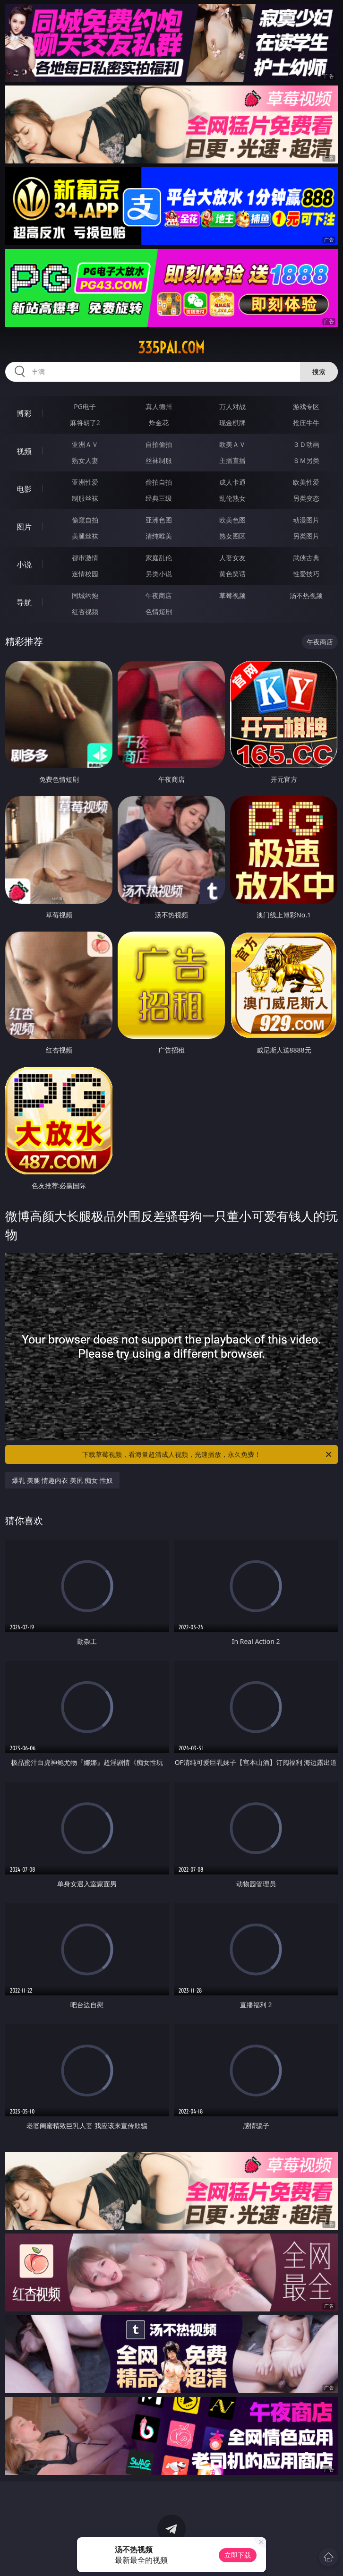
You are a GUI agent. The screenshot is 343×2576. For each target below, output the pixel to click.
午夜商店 (159, 595)
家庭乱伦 (159, 557)
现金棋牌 (232, 422)
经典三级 (159, 498)
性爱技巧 (306, 573)
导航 (24, 602)
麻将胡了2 (85, 422)
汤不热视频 (306, 595)
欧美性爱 (306, 482)
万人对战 (232, 406)
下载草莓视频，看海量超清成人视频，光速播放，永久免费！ (207, 1454)
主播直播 (232, 460)
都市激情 (85, 557)
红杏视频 (85, 611)
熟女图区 (232, 535)
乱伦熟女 (232, 498)
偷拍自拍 (159, 482)
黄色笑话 (232, 573)
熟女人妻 (85, 460)
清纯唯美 (159, 535)
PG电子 (85, 406)
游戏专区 (306, 406)
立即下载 (237, 2554)
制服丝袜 (85, 498)
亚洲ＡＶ (85, 444)
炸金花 (159, 422)
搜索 (319, 371)
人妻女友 (232, 557)
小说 (24, 564)
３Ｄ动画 (306, 444)
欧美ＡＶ (232, 444)
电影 (24, 489)
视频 (24, 451)
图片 (24, 527)
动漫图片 (306, 519)
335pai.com (171, 347)
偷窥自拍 (85, 519)
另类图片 (306, 535)
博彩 (24, 413)
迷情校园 (85, 573)
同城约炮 (85, 595)
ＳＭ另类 (306, 460)
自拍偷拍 (159, 444)
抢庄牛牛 (306, 422)
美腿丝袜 (85, 535)
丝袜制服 (159, 460)
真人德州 (159, 406)
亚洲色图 (159, 519)
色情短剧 (159, 611)
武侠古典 (306, 557)
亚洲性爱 (85, 482)
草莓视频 (232, 595)
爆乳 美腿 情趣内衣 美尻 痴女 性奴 (62, 1480)
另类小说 (159, 573)
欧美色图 (232, 519)
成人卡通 (232, 482)
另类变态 (306, 498)
